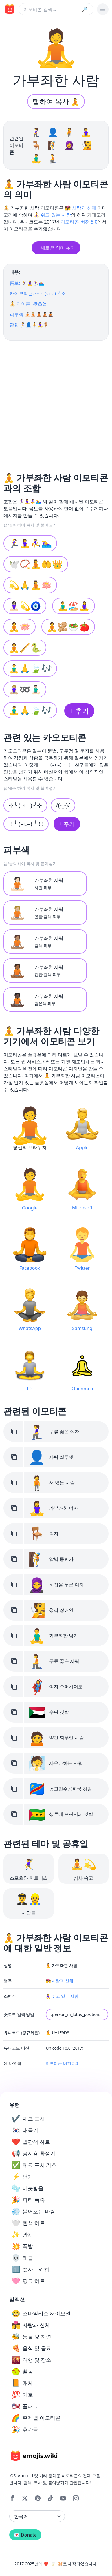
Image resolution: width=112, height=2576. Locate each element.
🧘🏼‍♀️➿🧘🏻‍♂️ (25, 689)
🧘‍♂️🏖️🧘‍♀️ (73, 606)
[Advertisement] (54, 404)
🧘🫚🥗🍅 (68, 627)
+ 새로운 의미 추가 (56, 248)
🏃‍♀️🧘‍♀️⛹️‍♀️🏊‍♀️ (30, 543)
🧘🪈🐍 (25, 647)
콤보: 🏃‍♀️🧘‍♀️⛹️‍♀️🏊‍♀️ (27, 283)
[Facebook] (12, 2498)
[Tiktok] (50, 2498)
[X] (25, 2498)
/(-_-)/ (63, 805)
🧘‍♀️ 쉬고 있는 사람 (52, 215)
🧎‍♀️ (37, 132)
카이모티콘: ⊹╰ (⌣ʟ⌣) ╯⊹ (37, 293)
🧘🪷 (19, 627)
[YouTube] (63, 2498)
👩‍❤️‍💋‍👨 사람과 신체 (80, 208)
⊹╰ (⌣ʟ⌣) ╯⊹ (25, 805)
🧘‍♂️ (37, 158)
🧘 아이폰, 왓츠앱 (28, 304)
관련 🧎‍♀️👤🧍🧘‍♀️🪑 (29, 324)
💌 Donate (25, 2535)
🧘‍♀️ (85, 132)
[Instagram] (76, 2498)
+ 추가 (79, 710)
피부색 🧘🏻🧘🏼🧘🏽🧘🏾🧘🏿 (32, 314)
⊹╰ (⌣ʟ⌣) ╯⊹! (26, 824)
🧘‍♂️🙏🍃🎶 (30, 668)
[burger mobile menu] (103, 9)
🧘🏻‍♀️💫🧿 (25, 606)
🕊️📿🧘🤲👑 (36, 564)
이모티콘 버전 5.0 (78, 222)
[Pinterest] (38, 2498)
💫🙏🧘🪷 (30, 585)
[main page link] (8, 9)
